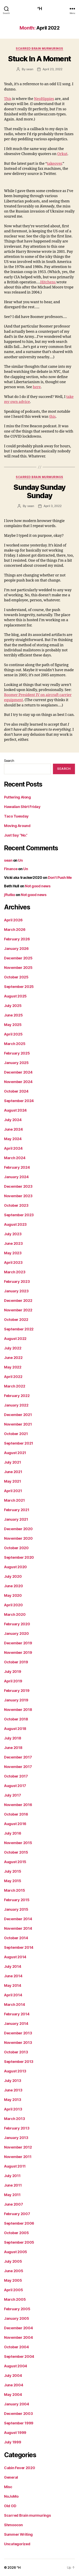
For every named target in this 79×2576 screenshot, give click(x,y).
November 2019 (18, 1652)
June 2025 (13, 1015)
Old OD (10, 2506)
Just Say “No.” (15, 835)
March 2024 (14, 1158)
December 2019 (18, 1643)
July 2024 (13, 1120)
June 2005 (13, 2271)
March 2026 (14, 929)
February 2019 (16, 1690)
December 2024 (18, 1072)
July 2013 (12, 2080)
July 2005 (13, 2261)
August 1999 (15, 2432)
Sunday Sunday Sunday (39, 491)
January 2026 (16, 948)
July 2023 (13, 1234)
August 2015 (15, 1862)
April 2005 (13, 2290)
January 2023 (16, 1291)
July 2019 (12, 1671)
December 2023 (18, 1186)
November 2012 (18, 2147)
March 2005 (15, 2299)
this (52, 416)
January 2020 (16, 1633)
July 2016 (12, 1833)
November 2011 (18, 2157)
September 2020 (19, 1557)
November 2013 (18, 2042)
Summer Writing (18, 2534)
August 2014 (15, 1957)
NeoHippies (44, 99)
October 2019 (16, 1662)
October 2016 (16, 1814)
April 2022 (13, 1377)
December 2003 (18, 2413)
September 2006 (19, 2223)
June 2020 (13, 1586)
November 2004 (18, 2337)
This (7, 99)
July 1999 (12, 2442)
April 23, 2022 (52, 69)
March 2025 (14, 1044)
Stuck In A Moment (39, 58)
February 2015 (16, 1900)
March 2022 (14, 1386)
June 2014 (13, 1976)
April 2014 (13, 1995)
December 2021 (18, 1415)
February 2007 (17, 2214)
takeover (54, 163)
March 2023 (14, 1272)
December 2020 (18, 1529)
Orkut (62, 154)
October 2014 (16, 1938)
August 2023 (15, 1224)
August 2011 (15, 2166)
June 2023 (13, 1243)
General (11, 2477)
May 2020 (13, 1595)
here (37, 387)
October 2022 (16, 1319)
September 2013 (18, 2061)
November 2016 (18, 1805)
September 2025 (19, 986)
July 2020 (13, 1576)
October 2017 (16, 1776)
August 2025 (15, 996)
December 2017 (18, 1757)
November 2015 (18, 1843)
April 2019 (13, 1681)
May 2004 (13, 2394)
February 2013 (16, 2128)
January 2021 (16, 1519)
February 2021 (16, 1510)
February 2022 (17, 1396)
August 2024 (15, 1110)
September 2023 (19, 1215)
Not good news (37, 886)
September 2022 (19, 1329)
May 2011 (12, 2195)
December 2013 (18, 2033)
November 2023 (18, 1196)
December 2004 (18, 2328)
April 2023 (13, 1262)
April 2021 (13, 1491)
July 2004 (13, 2375)
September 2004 (19, 2356)
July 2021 (12, 1462)
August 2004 (15, 2366)
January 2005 (16, 2318)
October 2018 (16, 1719)
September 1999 (18, 2423)
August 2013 (15, 2071)
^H (39, 8)
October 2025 (16, 977)
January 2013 (16, 2138)
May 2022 (12, 1367)
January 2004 (16, 2404)
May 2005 (13, 2280)
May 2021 (12, 1481)
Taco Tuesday (16, 816)
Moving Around (17, 826)
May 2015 (12, 1881)
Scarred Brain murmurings (39, 48)
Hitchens (48, 282)
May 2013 (12, 2100)
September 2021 (18, 1443)
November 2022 (18, 1310)
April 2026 (13, 920)
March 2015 (14, 1890)
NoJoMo (11, 2496)
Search (9, 761)
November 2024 (18, 1082)
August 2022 (15, 1338)
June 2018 (13, 1748)
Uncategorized (17, 2544)
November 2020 (18, 1538)
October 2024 (16, 1091)
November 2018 (18, 1709)
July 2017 (12, 1795)
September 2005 (19, 2242)
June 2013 (13, 2090)
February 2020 (17, 1624)
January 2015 (16, 1909)
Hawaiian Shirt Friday (22, 807)
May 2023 (13, 1253)
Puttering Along (17, 797)
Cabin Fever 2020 (19, 2468)
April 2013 (13, 2109)
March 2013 (14, 2119)
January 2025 (16, 1063)
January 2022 (16, 1405)
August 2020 (15, 1567)
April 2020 (13, 1605)
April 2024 (13, 1148)
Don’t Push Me (60, 877)
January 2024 (16, 1177)
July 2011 (12, 2176)
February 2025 (17, 1053)
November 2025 (18, 967)
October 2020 (16, 1548)
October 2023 (16, 1205)
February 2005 (17, 2309)
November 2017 (18, 1767)
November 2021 (18, 1424)
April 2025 (13, 1034)
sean (29, 69)
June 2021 (13, 1472)
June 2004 (13, 2385)
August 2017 (15, 1786)
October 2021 (16, 1434)
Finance (11, 869)
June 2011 (13, 2185)
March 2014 (14, 2004)
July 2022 (12, 1348)
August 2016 (15, 1824)
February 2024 (17, 1167)
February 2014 (16, 2014)
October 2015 (16, 1852)
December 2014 (18, 1919)
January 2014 (16, 2023)
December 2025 (18, 958)
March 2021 (14, 1500)
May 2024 (13, 1139)
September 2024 (19, 1101)
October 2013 (16, 2052)
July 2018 (12, 1738)
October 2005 (16, 2233)
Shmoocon (13, 2525)
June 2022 (13, 1358)
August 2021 (15, 1453)
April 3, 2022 (53, 506)
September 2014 (18, 1947)
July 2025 (13, 1006)
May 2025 (13, 1025)
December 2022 (18, 1300)
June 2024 (13, 1129)
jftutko (9, 895)
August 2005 (15, 2252)
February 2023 (17, 1281)
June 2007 (13, 2204)
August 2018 (15, 1729)
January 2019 (16, 1700)
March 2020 (14, 1614)
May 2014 (12, 1985)
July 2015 (12, 1871)
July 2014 (12, 1966)
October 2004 (16, 2347)
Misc (8, 2487)
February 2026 (17, 939)
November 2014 (18, 1928)
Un (20, 860)
